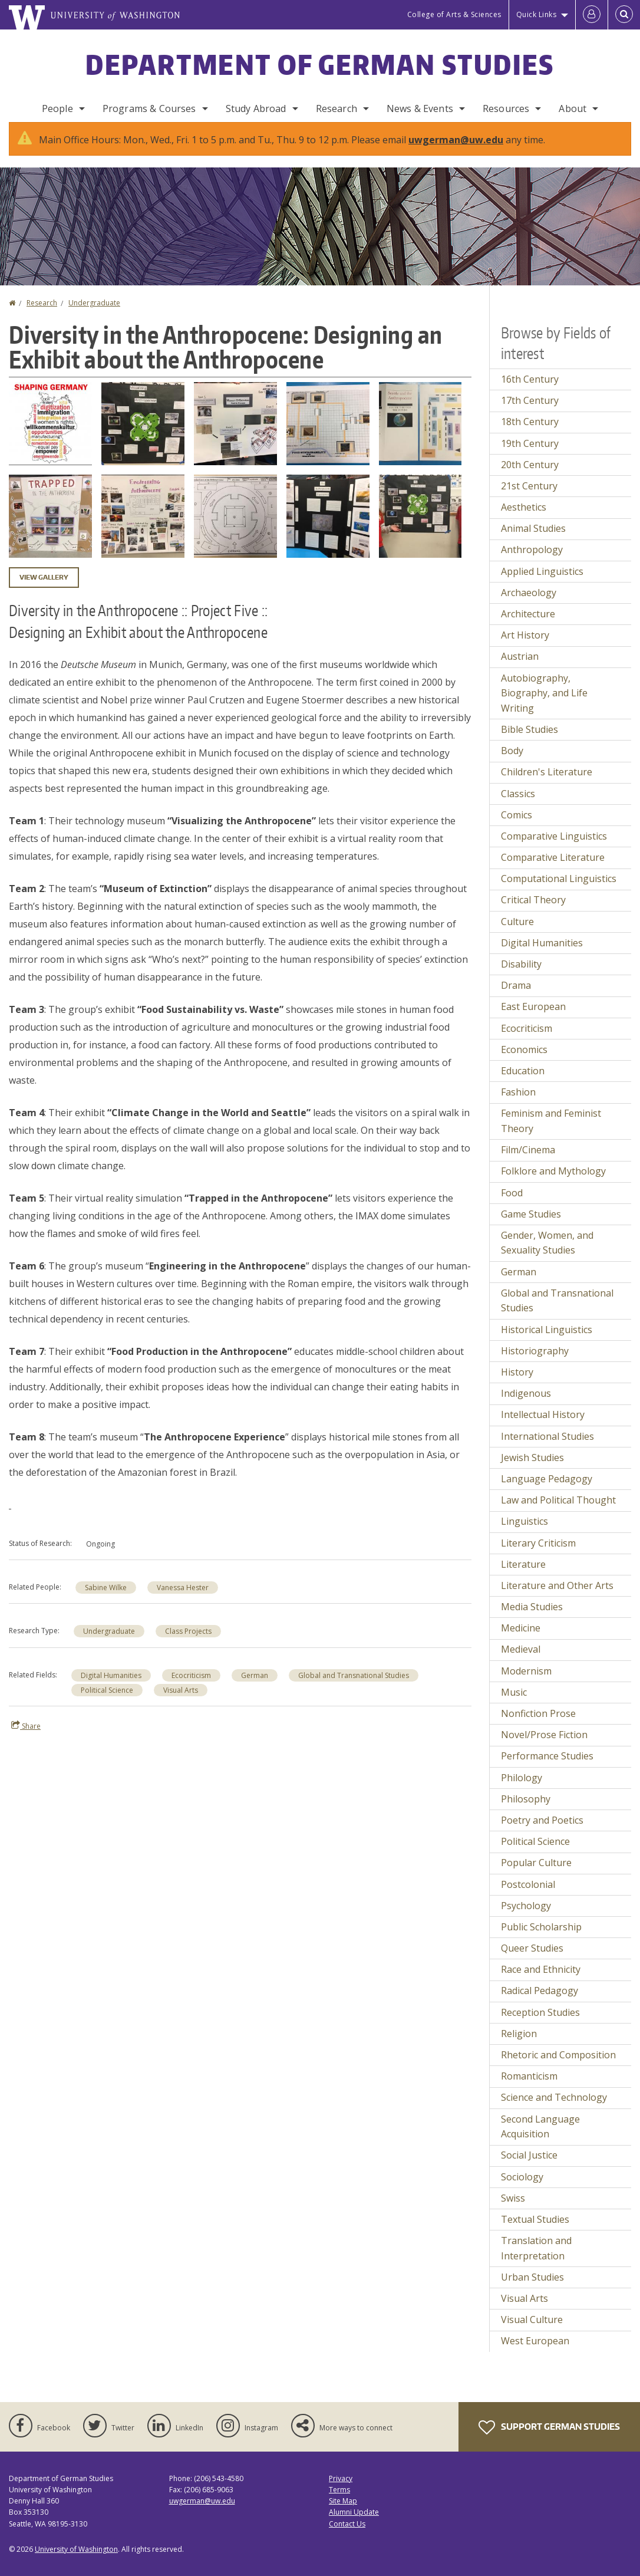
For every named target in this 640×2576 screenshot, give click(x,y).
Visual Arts (180, 1702)
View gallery (43, 589)
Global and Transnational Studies (353, 1687)
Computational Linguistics (558, 890)
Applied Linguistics (542, 583)
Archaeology (528, 604)
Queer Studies (532, 1959)
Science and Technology (554, 2109)
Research (336, 108)
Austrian (520, 668)
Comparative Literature (553, 869)
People (57, 108)
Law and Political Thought (558, 1511)
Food (512, 1204)
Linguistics (524, 1532)
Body (512, 762)
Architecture (528, 625)
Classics (518, 805)
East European (533, 1018)
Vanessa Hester (183, 1599)
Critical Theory (533, 911)
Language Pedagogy (546, 1490)
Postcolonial (528, 1896)
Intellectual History (543, 1426)
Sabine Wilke (106, 1599)
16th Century (530, 390)
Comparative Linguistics (554, 847)
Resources (506, 108)
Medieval (520, 1660)
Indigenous (526, 1405)
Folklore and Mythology (553, 1182)
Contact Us (347, 2536)
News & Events (420, 108)
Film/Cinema (528, 1161)
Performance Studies (547, 1767)
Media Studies (532, 1618)
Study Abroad (256, 108)
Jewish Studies (532, 1469)
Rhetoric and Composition (558, 2066)
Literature (523, 1576)
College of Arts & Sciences (454, 14)
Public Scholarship (541, 1938)
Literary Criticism (538, 1554)
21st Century (529, 497)
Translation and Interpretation (536, 2260)
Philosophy (525, 1810)
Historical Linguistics (546, 1341)
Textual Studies (535, 2231)
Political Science (107, 1702)
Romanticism (529, 2087)
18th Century (530, 433)
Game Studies (531, 1225)
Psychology (526, 1917)
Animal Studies (533, 540)
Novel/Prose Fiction (544, 1746)
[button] (50, 434)
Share (26, 1737)
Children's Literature (546, 783)
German (254, 1687)
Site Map (343, 2513)
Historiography (535, 1362)
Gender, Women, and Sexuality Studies (547, 1255)
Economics (524, 1061)
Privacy (340, 2490)
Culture (517, 933)
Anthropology (532, 561)
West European (535, 2352)
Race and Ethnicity (540, 1981)
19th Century (530, 455)
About (572, 108)
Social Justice (529, 2166)
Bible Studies (529, 741)
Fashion (518, 1103)
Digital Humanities (111, 1687)
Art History (525, 646)
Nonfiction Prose (538, 1725)
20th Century (530, 476)
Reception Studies (540, 2024)
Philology (521, 1789)
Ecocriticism (191, 1687)
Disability (521, 975)
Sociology (522, 2188)
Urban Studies (532, 2288)
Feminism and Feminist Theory (551, 1132)
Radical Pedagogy (539, 2002)
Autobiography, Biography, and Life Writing (544, 704)
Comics (516, 826)
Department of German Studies (319, 64)
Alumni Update (354, 2524)
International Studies (547, 1448)
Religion (519, 2045)
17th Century (530, 412)
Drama (516, 997)
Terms (339, 2501)
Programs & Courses (149, 108)
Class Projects (188, 1643)
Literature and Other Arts (557, 1597)
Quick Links (536, 14)
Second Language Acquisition (540, 2138)
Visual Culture (532, 2331)
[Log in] (592, 14)
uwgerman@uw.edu (455, 151)
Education (523, 1082)
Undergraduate (94, 315)
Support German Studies (549, 2439)
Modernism (526, 1682)
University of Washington (76, 2561)
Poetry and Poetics (542, 1831)
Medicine (520, 1639)
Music (514, 1703)
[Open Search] (624, 14)
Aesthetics (523, 518)
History (517, 1383)
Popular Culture (536, 1874)
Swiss (513, 2209)
